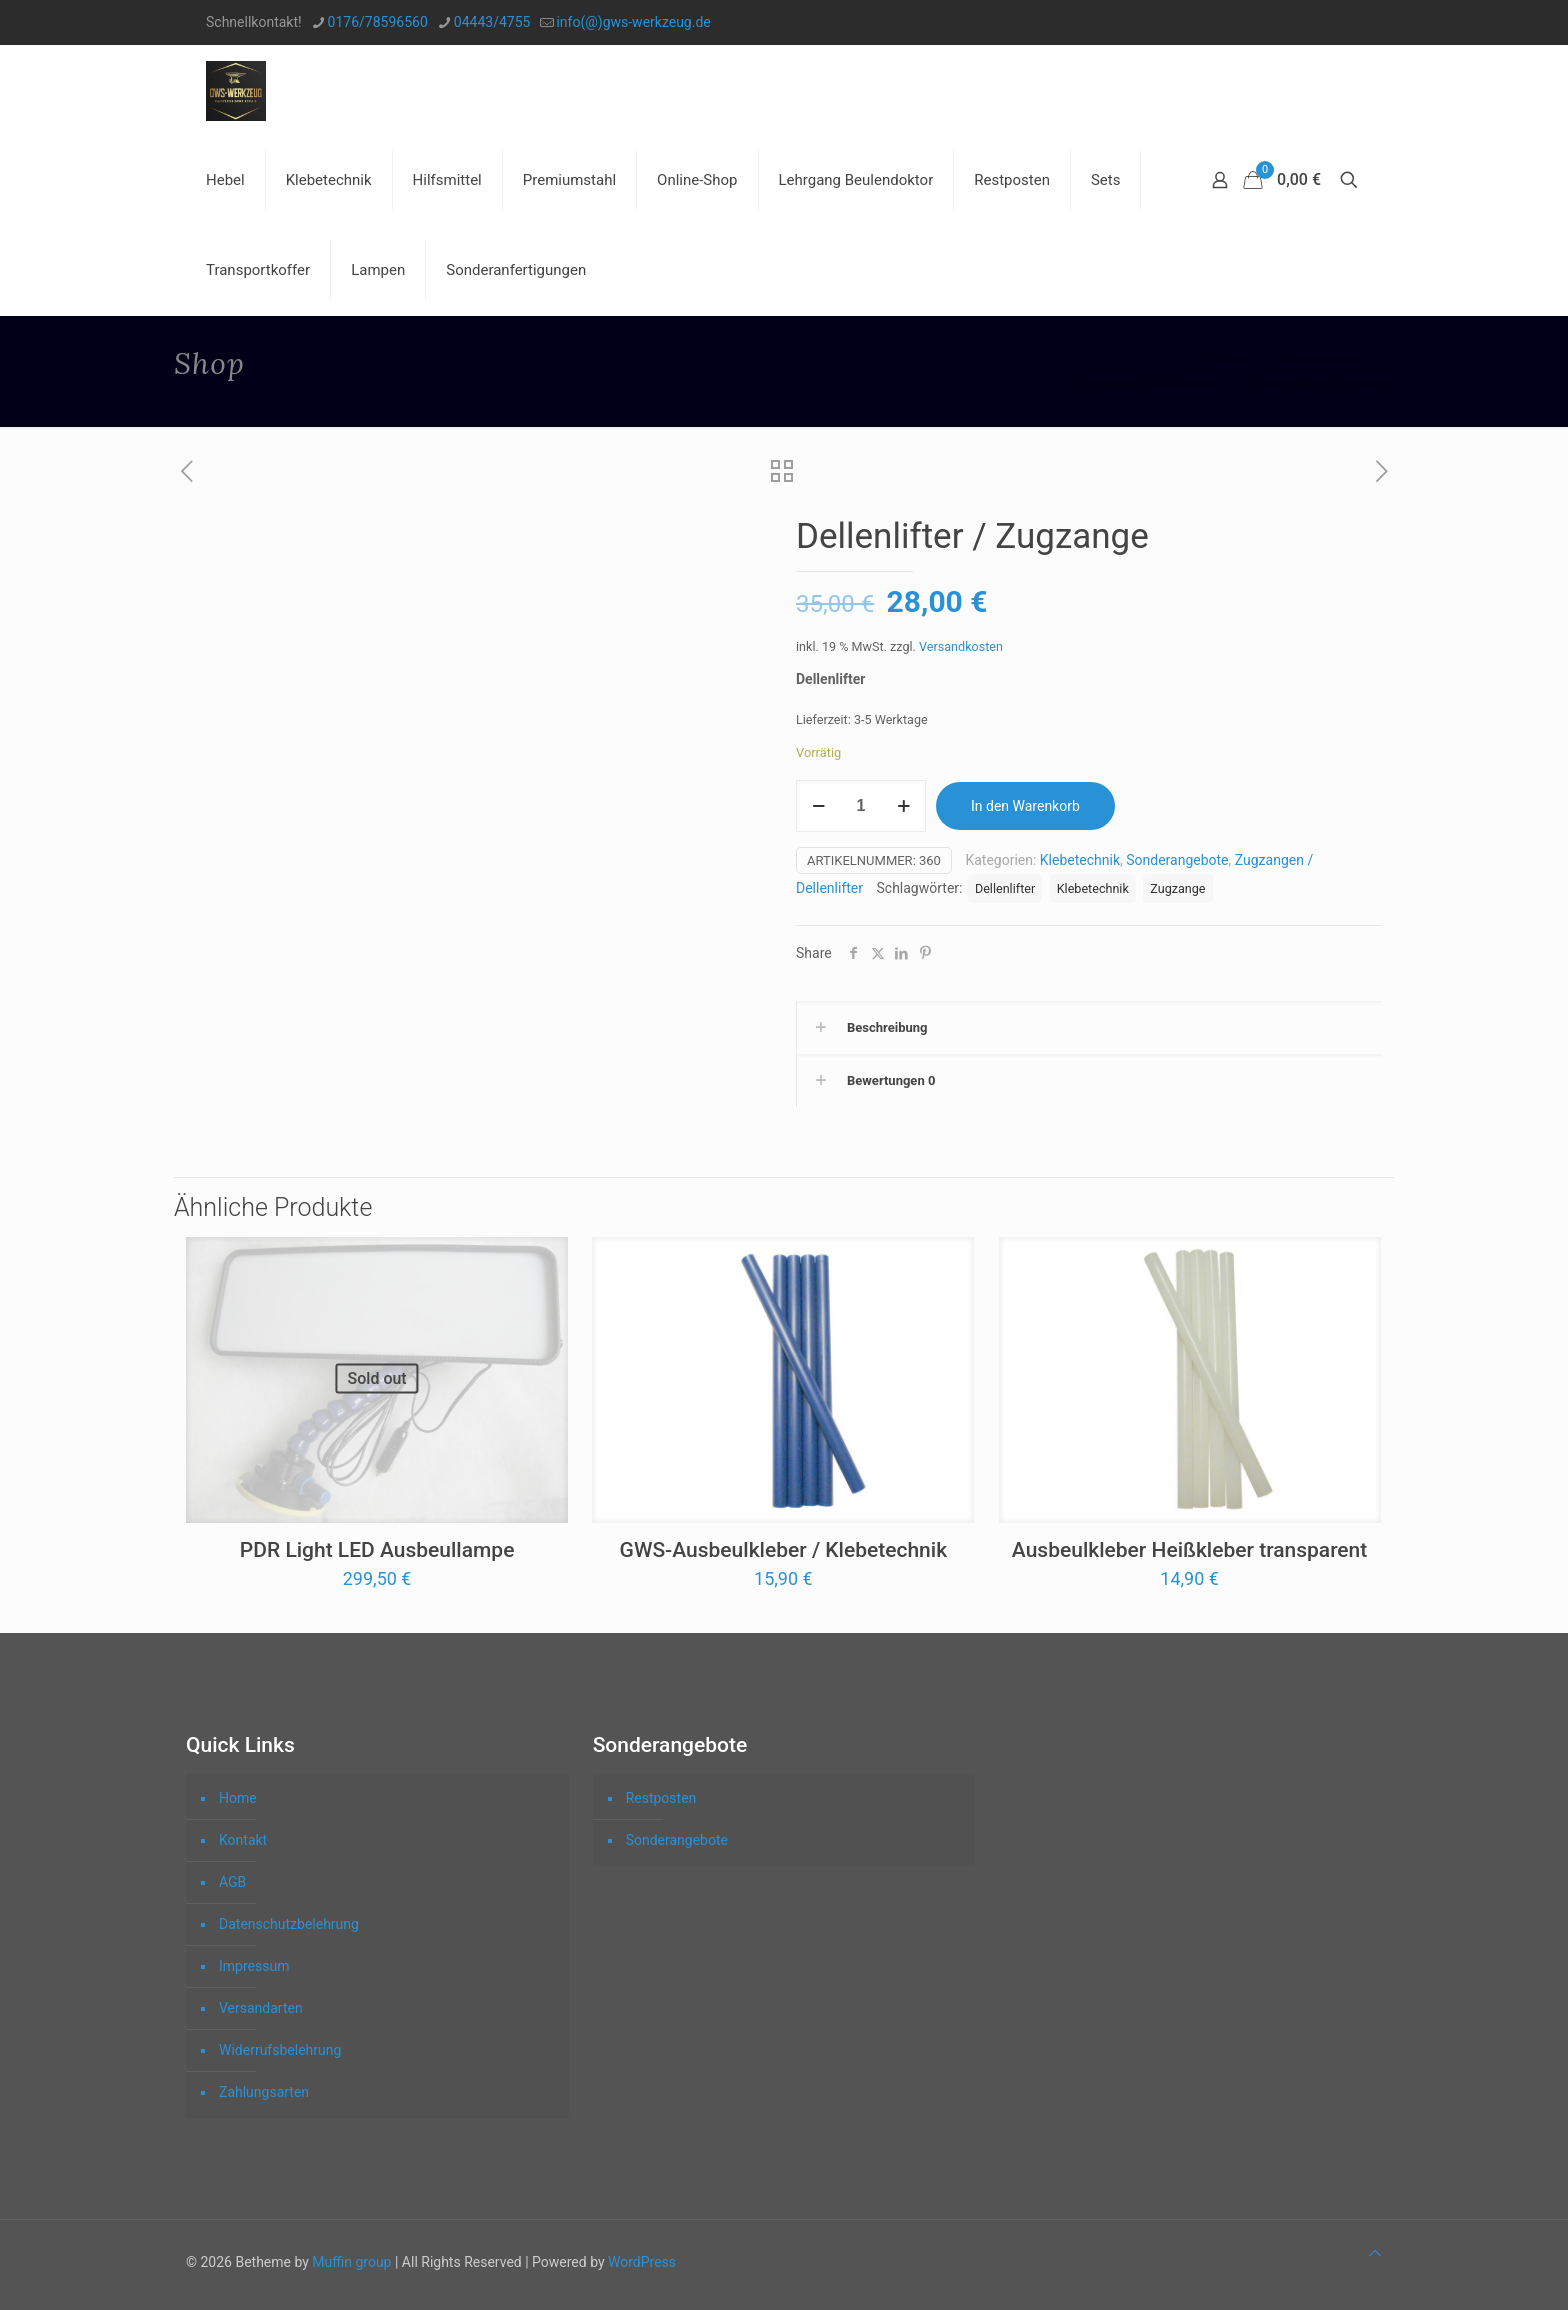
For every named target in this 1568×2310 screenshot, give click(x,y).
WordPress (642, 2262)
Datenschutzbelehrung (289, 1924)
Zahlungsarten (264, 2092)
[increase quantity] (903, 806)
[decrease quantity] (818, 806)
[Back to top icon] (1375, 2253)
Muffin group (351, 2262)
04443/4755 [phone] (492, 22)
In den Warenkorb (1025, 806)
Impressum (254, 1966)
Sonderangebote (1177, 860)
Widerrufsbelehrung (280, 2050)
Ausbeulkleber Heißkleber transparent (1189, 1550)
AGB (232, 1882)
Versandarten (261, 2008)
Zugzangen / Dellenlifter (1144, 384)
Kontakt (243, 1840)
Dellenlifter (1005, 888)
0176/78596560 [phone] (378, 22)
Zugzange (1177, 888)
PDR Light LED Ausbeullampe (377, 1550)
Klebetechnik (1320, 359)
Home (1227, 359)
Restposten (661, 1798)
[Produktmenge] (861, 806)
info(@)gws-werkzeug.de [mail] (633, 22)
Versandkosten (961, 646)
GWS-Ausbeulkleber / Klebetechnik (783, 1550)
